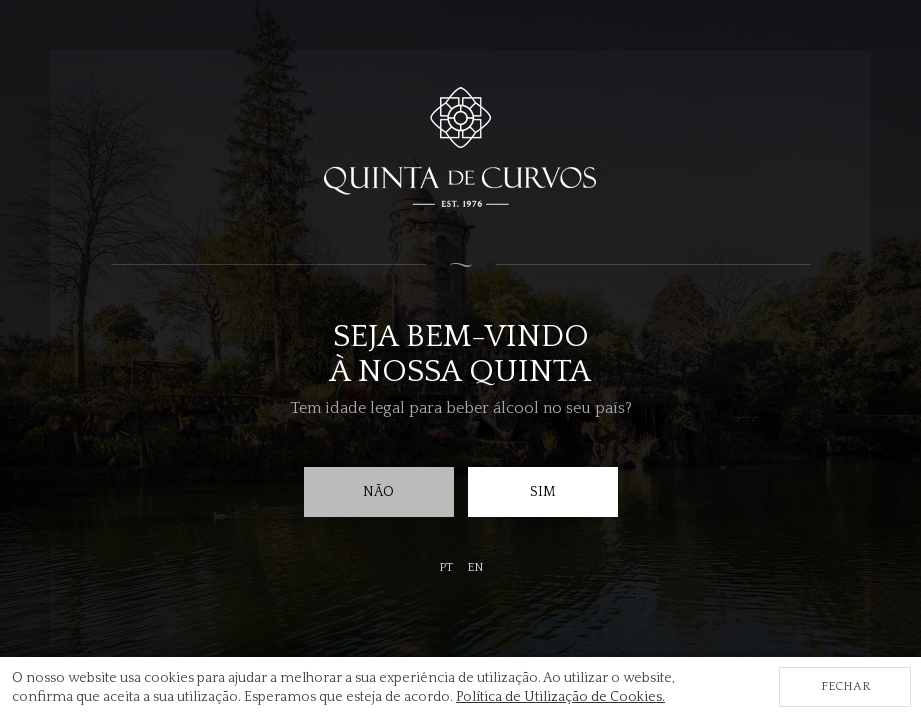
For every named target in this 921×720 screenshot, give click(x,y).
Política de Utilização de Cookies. (560, 697)
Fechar (845, 686)
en (475, 567)
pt (446, 567)
